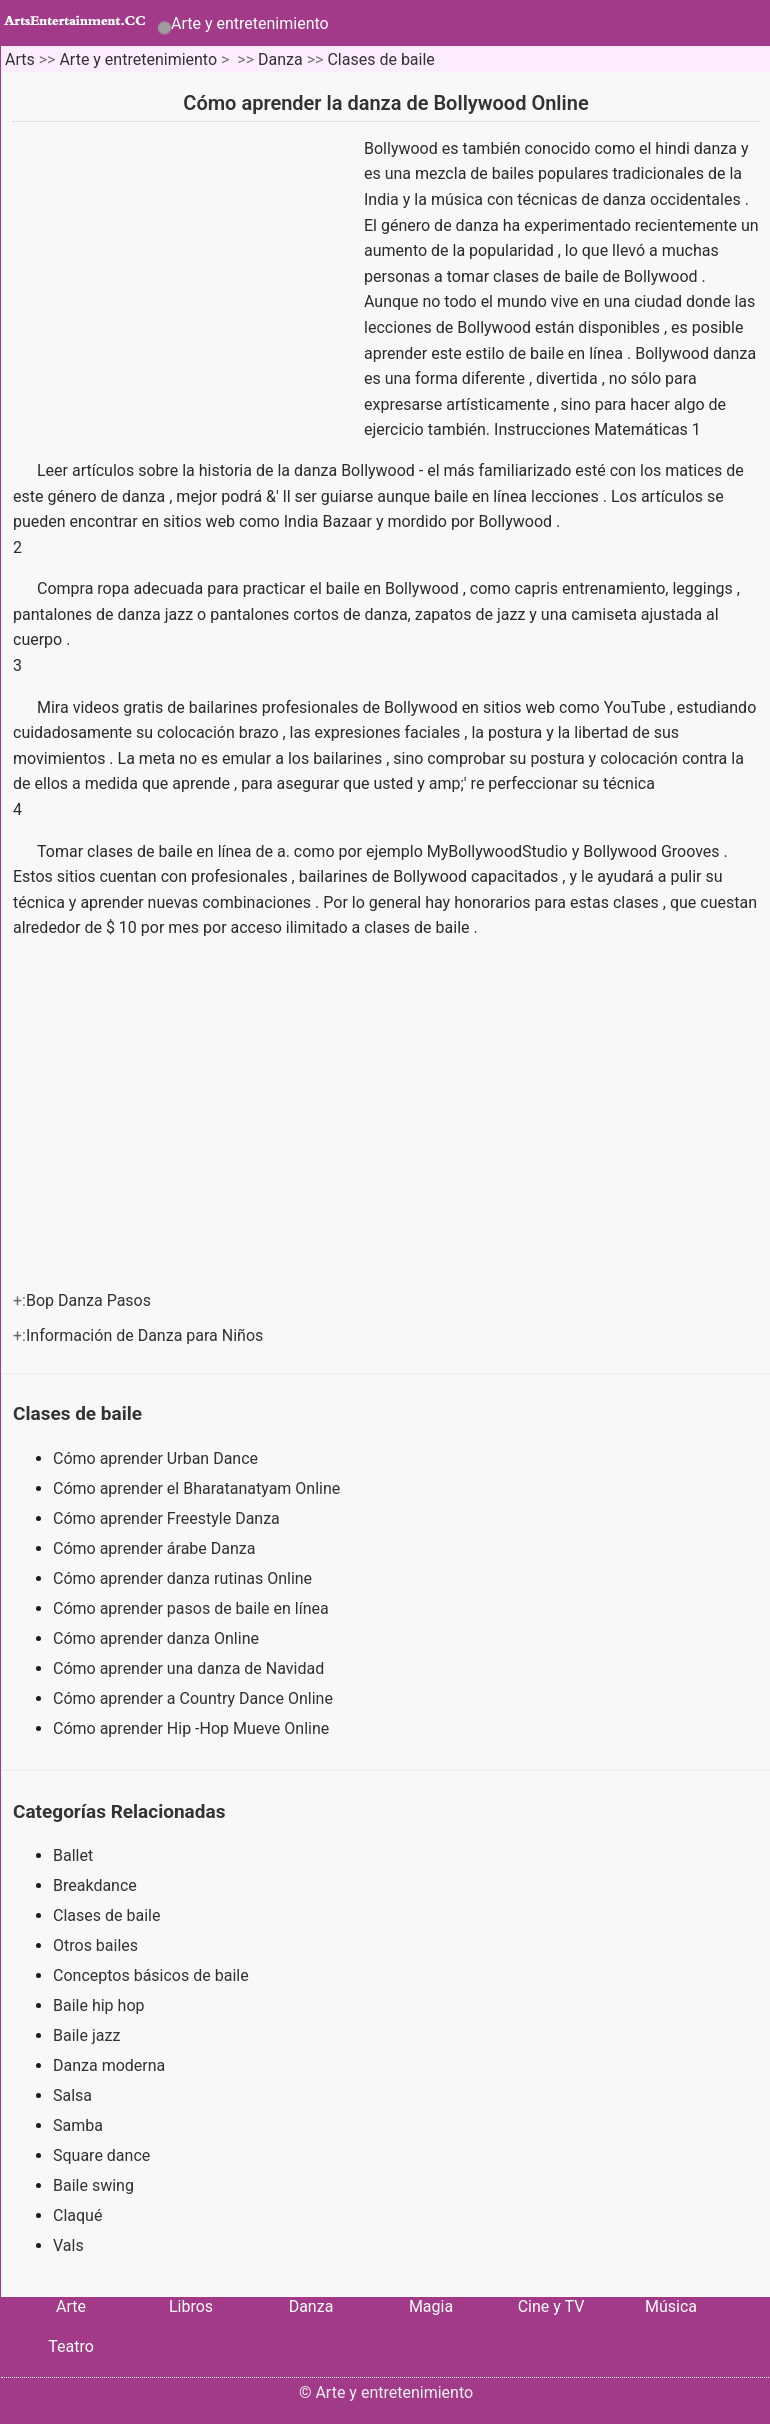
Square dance (101, 2155)
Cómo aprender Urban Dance (157, 1458)
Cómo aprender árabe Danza (156, 1548)
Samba (78, 2125)
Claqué (77, 2215)
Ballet (73, 1855)
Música (671, 2306)
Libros (191, 2306)
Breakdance (95, 1885)
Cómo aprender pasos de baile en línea (193, 1608)
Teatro (71, 2346)
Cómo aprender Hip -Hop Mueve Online (193, 1728)
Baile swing (93, 2185)
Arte (71, 2306)
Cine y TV (551, 2306)
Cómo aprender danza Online (158, 1638)
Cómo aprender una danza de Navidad (190, 1668)
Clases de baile (380, 59)
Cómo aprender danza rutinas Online (184, 1578)
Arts (20, 59)
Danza (280, 59)
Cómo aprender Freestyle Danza (168, 1518)
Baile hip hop (98, 2005)
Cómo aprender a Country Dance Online (195, 1698)
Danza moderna (109, 2065)
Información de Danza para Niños (146, 1335)
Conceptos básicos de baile (151, 1975)
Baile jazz (86, 2035)
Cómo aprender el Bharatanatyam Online (198, 1488)
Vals (68, 2245)
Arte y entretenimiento (250, 23)
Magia (431, 2306)
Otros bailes (95, 1945)
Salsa (72, 2095)
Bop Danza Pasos (90, 1300)
